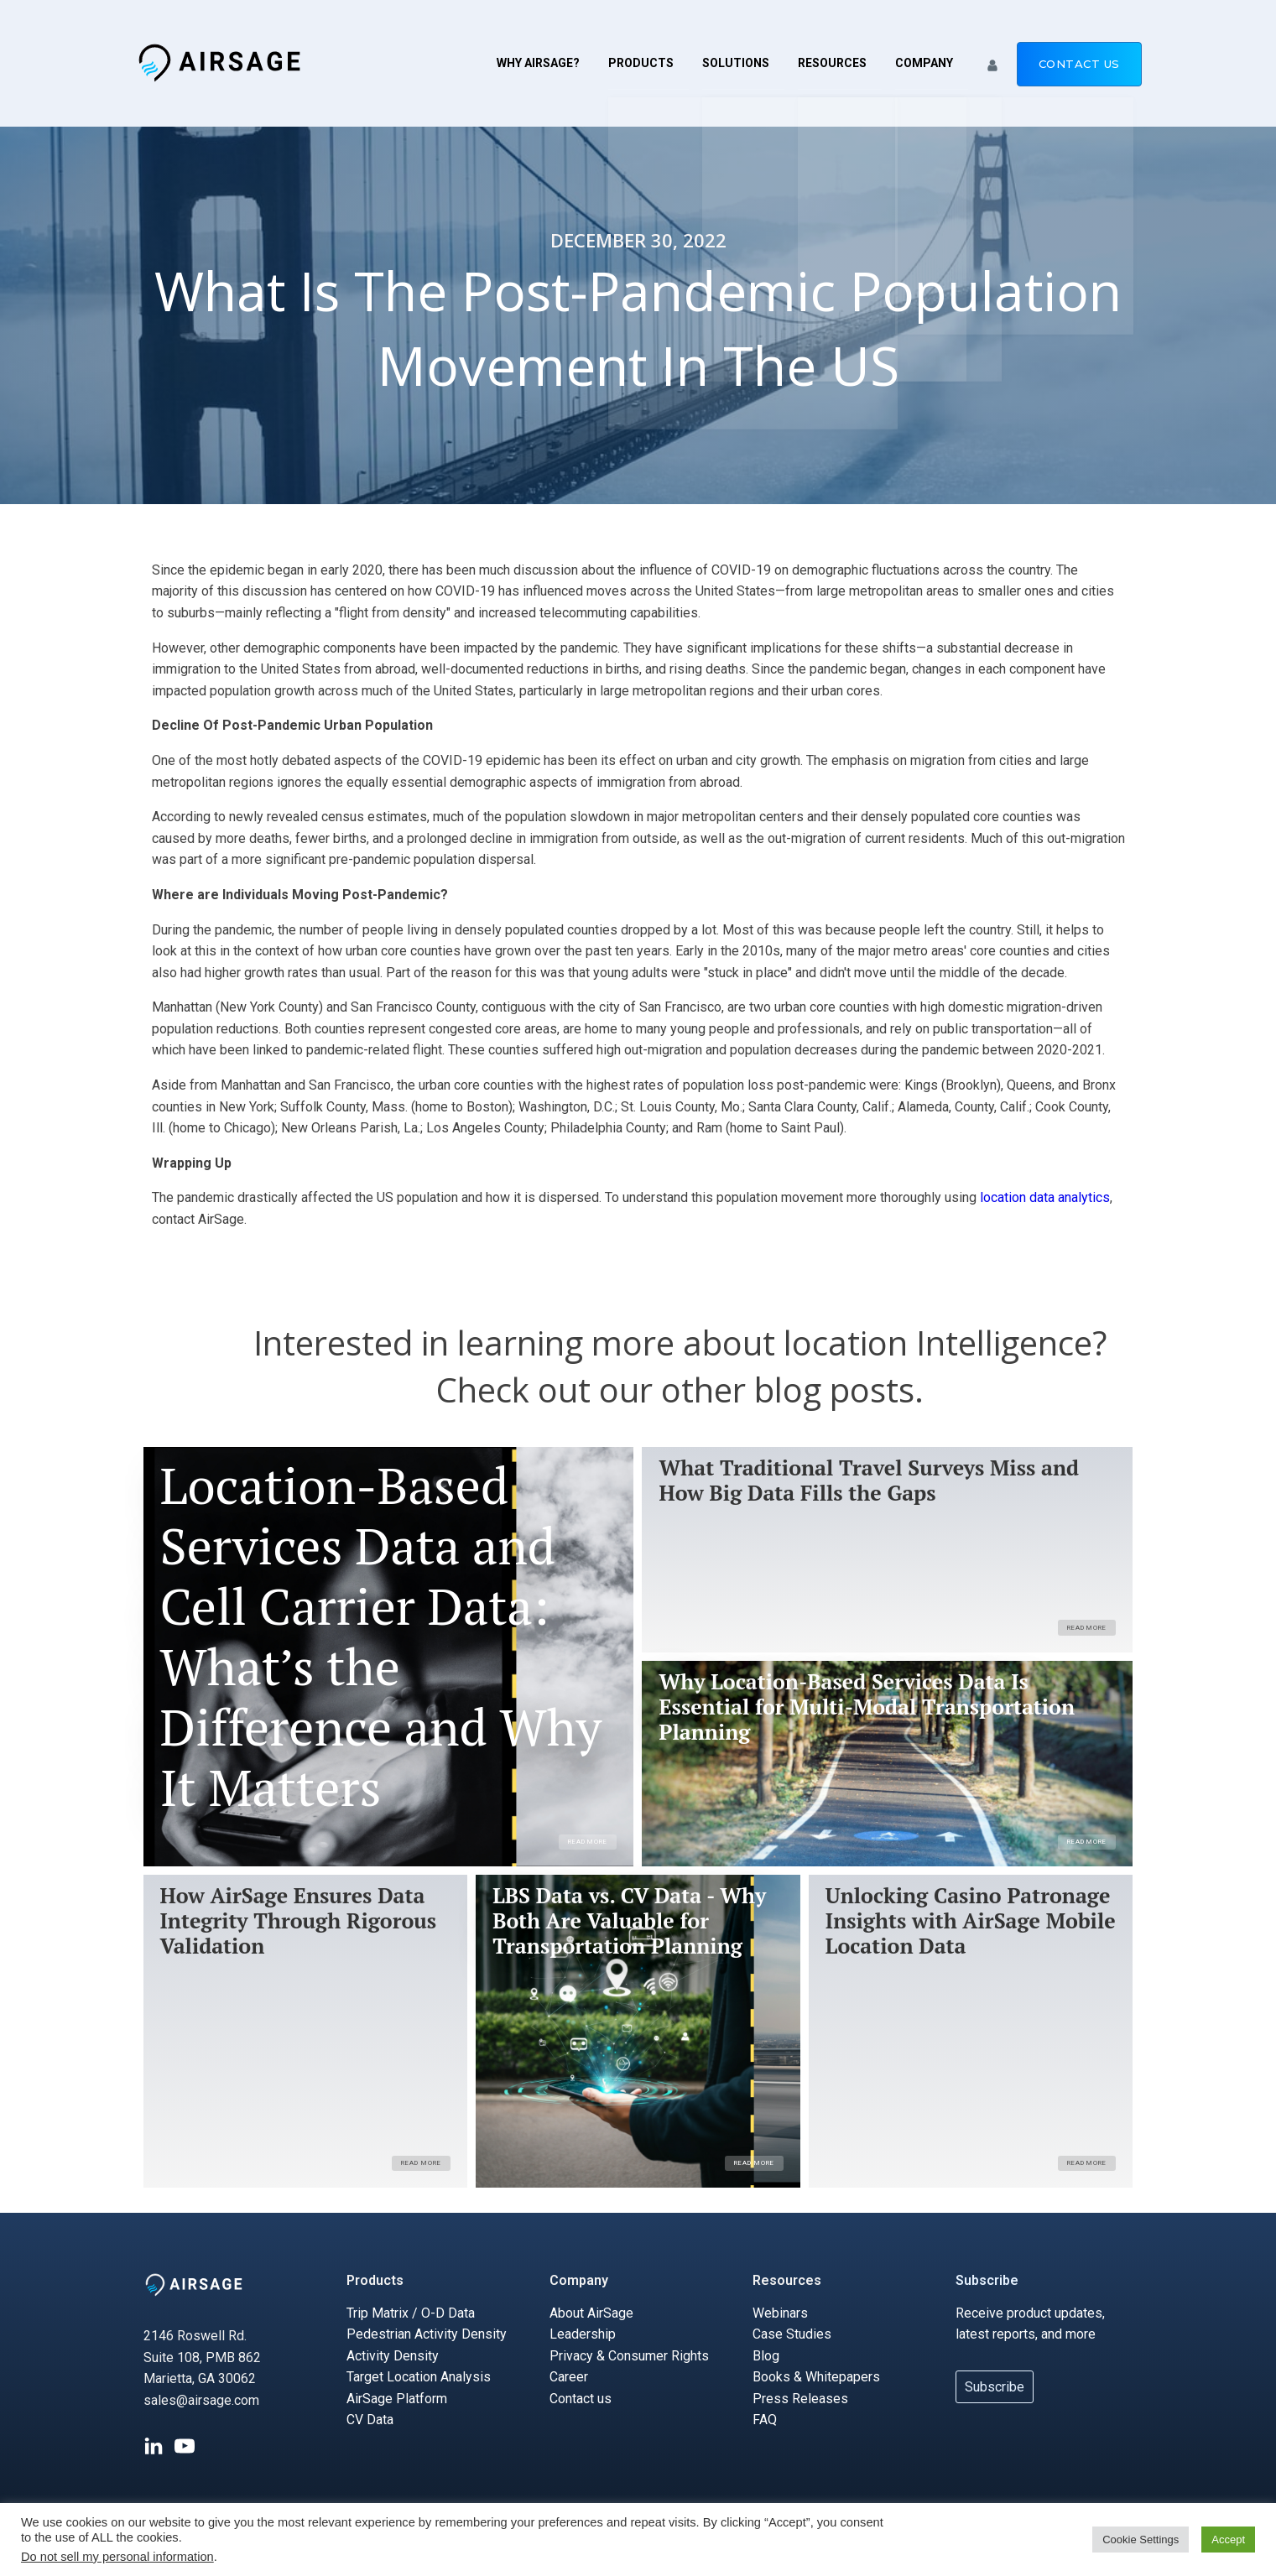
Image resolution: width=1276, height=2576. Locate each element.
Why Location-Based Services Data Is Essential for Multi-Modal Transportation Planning (867, 1707)
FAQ (765, 2420)
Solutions (735, 63)
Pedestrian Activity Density (426, 2334)
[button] (992, 63)
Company (924, 63)
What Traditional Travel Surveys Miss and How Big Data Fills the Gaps (869, 1480)
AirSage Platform (396, 2399)
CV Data (369, 2420)
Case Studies (792, 2334)
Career (568, 2378)
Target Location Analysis (418, 2378)
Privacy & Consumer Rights (629, 2356)
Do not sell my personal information (117, 2556)
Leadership (582, 2334)
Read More (587, 1841)
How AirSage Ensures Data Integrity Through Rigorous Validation (298, 1921)
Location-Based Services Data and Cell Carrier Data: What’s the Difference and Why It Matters (381, 1636)
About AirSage (591, 2313)
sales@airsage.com (201, 2400)
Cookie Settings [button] (1140, 2539)
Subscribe (987, 2280)
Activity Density (392, 2356)
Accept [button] (1228, 2539)
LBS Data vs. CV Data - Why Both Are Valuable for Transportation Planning (629, 1921)
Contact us (1079, 63)
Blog (766, 2356)
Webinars (780, 2313)
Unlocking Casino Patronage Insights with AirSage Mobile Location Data (970, 1921)
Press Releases (800, 2399)
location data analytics (1045, 1197)
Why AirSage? (538, 63)
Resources (832, 63)
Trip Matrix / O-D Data (410, 2313)
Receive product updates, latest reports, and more (1030, 2324)
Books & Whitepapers (816, 2378)
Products (641, 63)
